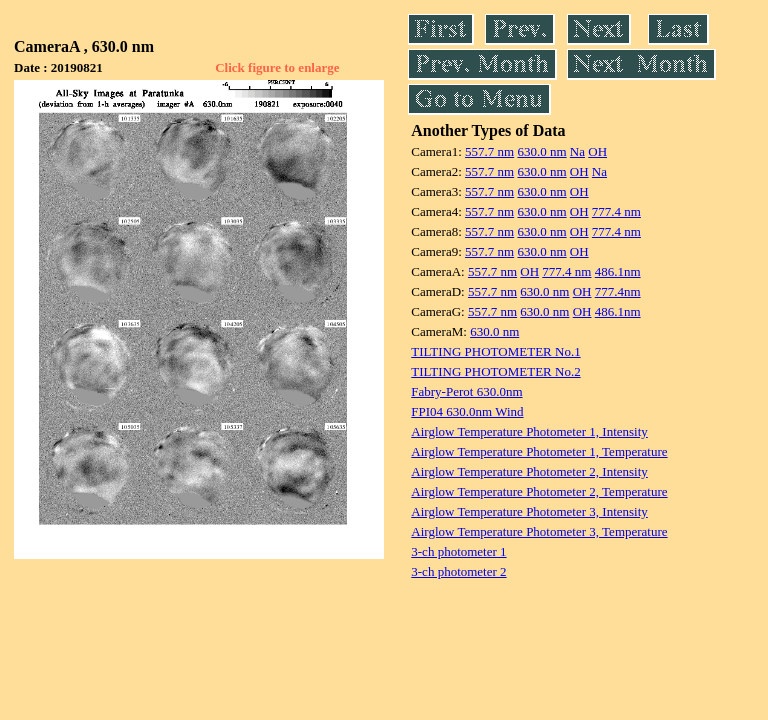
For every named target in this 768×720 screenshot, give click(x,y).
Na (577, 151)
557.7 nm (489, 151)
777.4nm (618, 291)
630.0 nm (541, 151)
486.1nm (618, 271)
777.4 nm (616, 211)
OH (597, 151)
